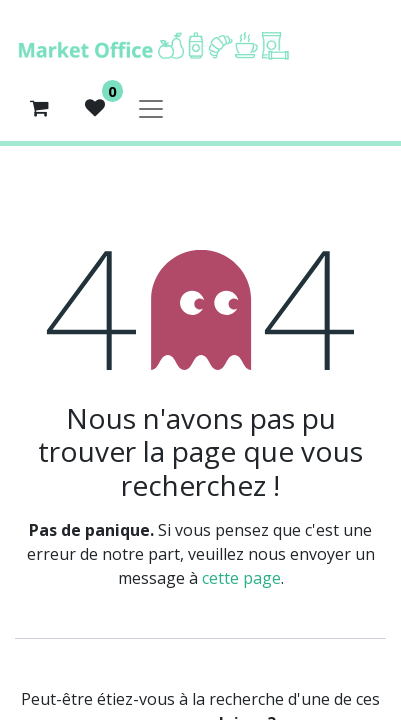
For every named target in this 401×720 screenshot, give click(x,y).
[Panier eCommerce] (39, 108)
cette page (241, 578)
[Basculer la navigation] (151, 108)
